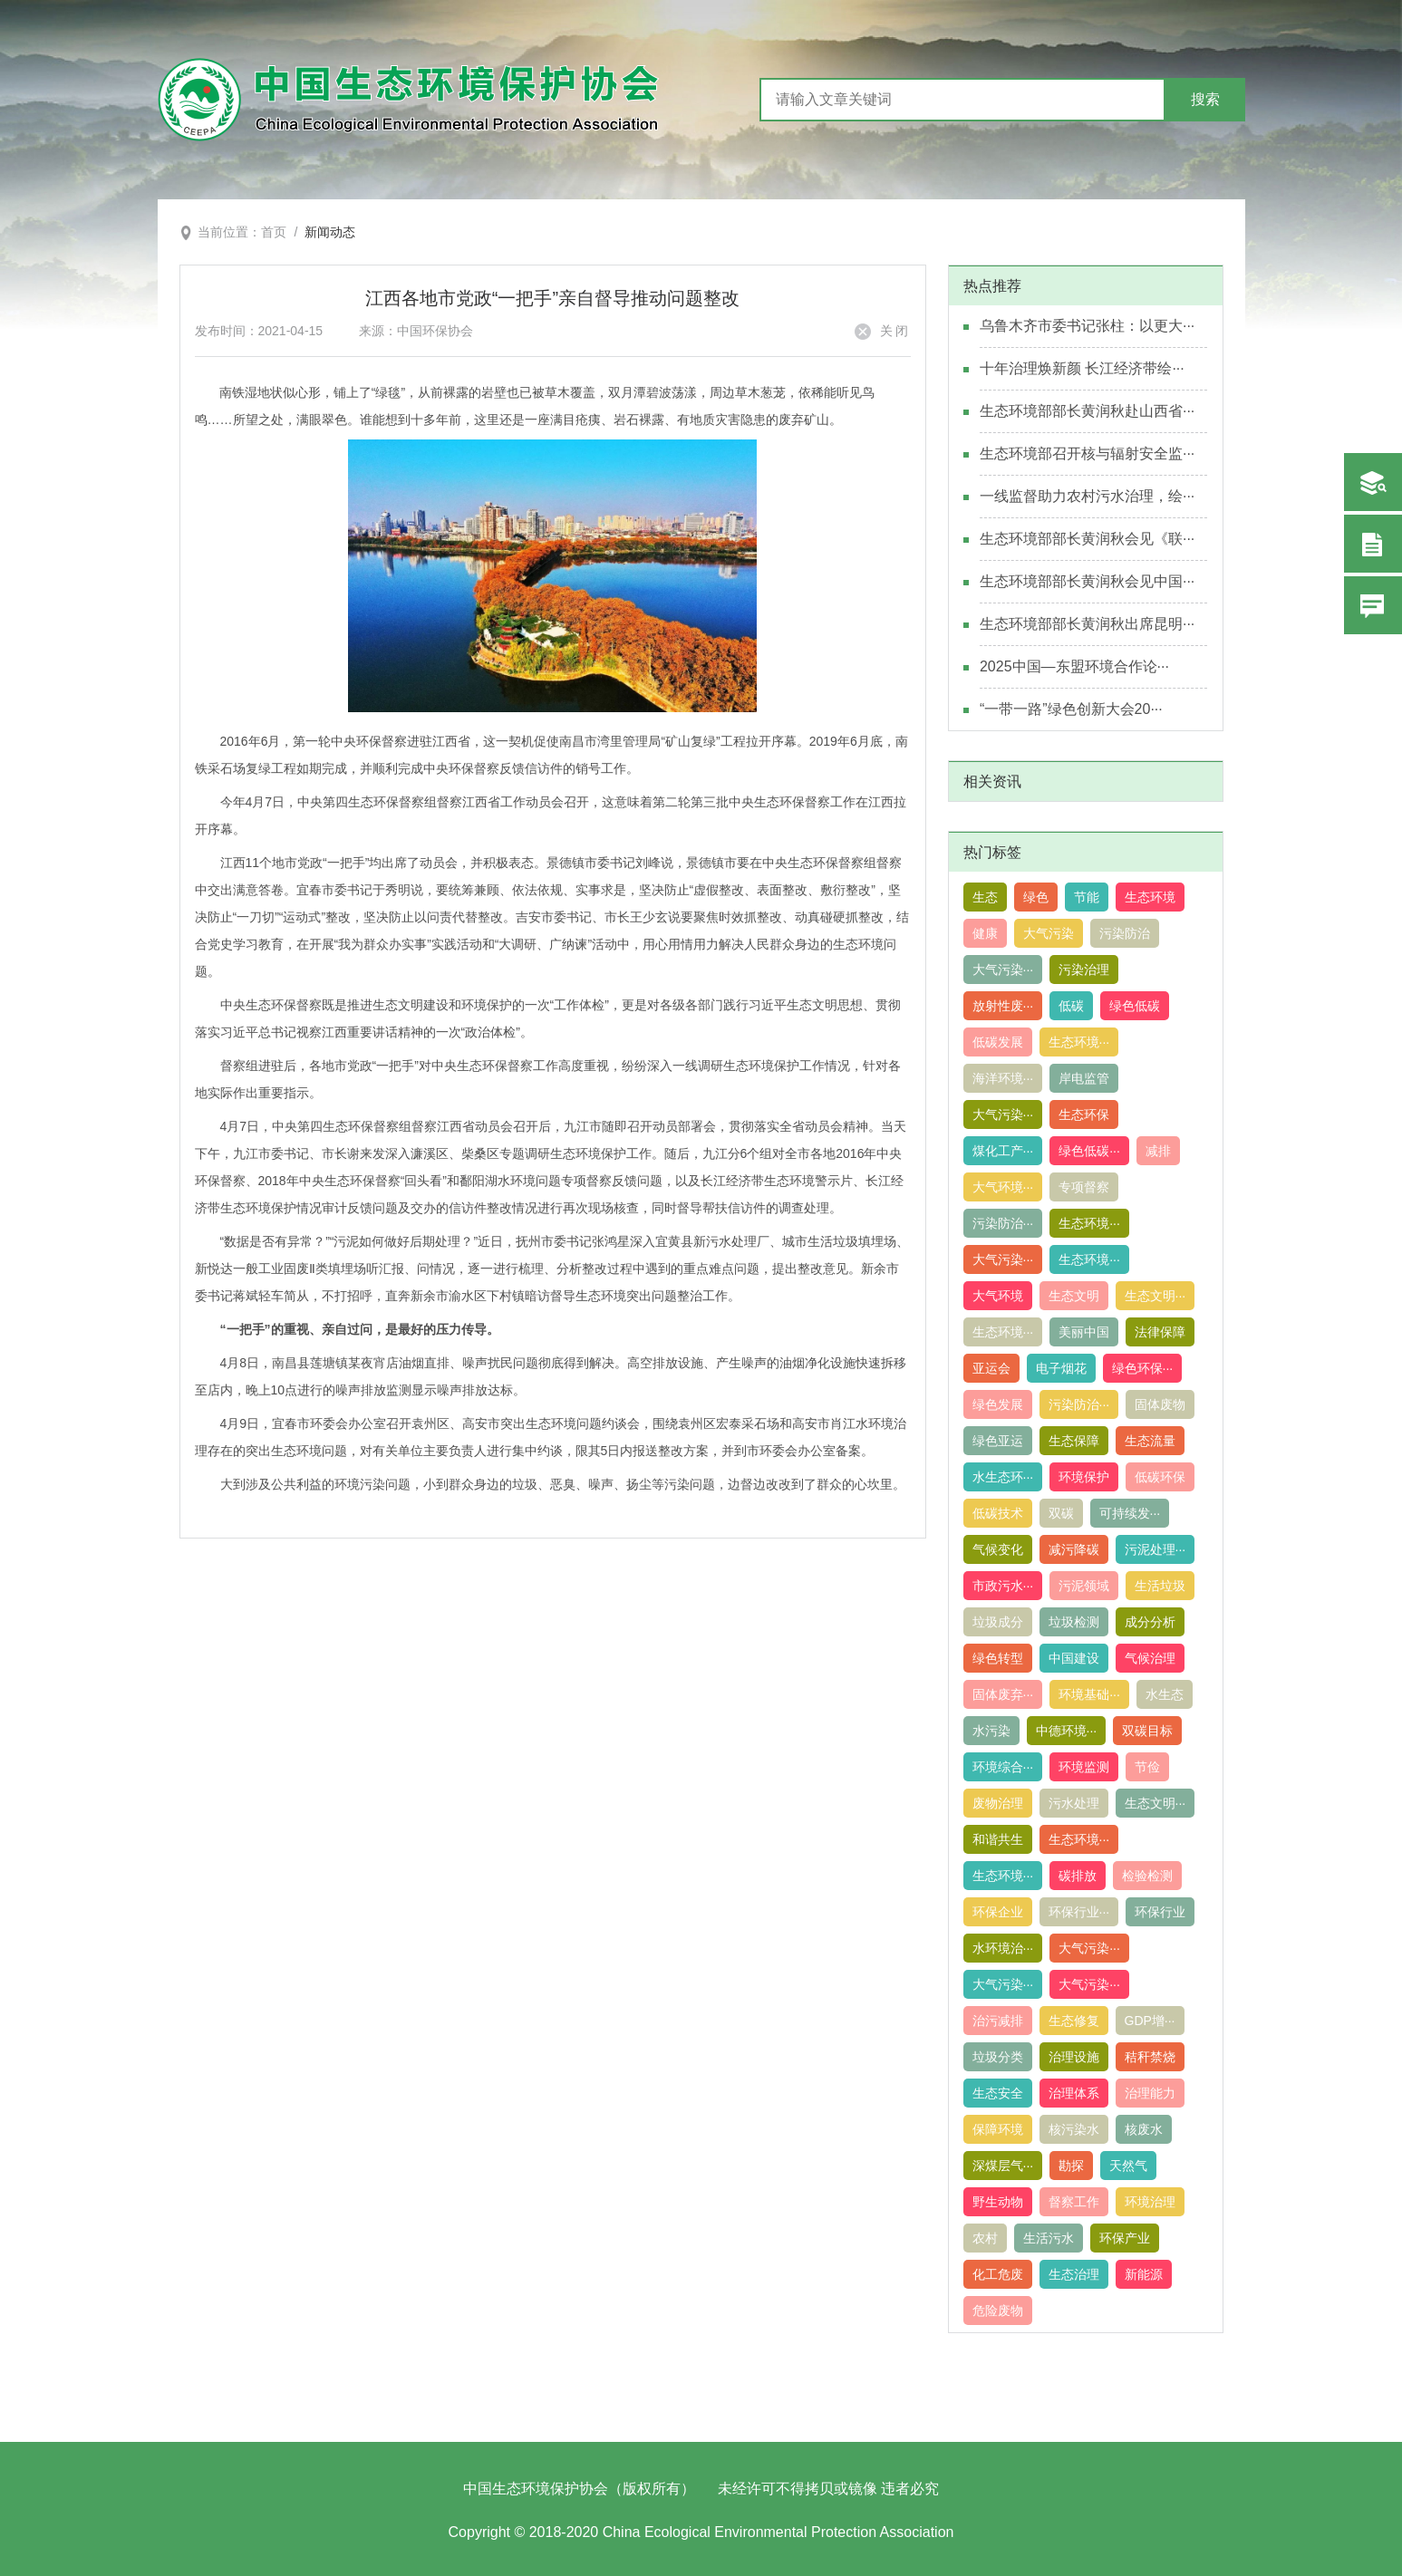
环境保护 (1084, 1477)
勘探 (1071, 2165)
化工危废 (997, 2274)
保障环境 (997, 2129)
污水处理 (1074, 1803)
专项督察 (1084, 1187)
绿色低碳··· (1089, 1150)
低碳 (1071, 1006)
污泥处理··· (1155, 1549)
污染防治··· (1003, 1223)
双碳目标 (1147, 1730)
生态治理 (1074, 2274)
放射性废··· (1003, 1006)
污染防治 (1124, 933)
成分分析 (1150, 1622)
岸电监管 (1084, 1078)
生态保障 (1074, 1440)
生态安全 (997, 2093)
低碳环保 (1160, 1477)
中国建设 (1074, 1658)
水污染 (991, 1730)
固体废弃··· (1003, 1694)
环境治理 (1150, 2202)
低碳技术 (997, 1513)
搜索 (1205, 99)
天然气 (1128, 2165)
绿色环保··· (1143, 1368)
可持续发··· (1130, 1513)
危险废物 (997, 2310)
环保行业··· (1079, 1912)
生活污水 (1048, 2238)
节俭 (1147, 1767)
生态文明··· (1155, 1295)
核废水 (1144, 2129)
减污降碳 (1074, 1549)
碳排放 (1078, 1875)
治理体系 (1074, 2093)
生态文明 (1074, 1295)
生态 (985, 897)
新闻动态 (330, 232)
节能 (1086, 897)
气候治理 (1150, 1658)
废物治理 (997, 1803)
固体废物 (1160, 1404)
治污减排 (997, 2020)
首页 (273, 232)
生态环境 (1150, 897)
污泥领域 (1084, 1585)
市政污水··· (1003, 1585)
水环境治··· (1003, 1948)
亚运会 (991, 1368)
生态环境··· (1079, 1042)
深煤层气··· (1003, 2165)
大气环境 (997, 1295)
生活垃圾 (1160, 1585)
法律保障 (1160, 1332)
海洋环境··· (1003, 1078)
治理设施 (1074, 2057)
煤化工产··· (1003, 1150)
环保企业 (997, 1912)
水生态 (1165, 1694)
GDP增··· (1150, 2020)
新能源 (1144, 2274)
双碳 (1061, 1513)
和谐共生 (997, 1839)
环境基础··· (1089, 1694)
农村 (985, 2238)
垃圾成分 (997, 1622)
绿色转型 (997, 1658)
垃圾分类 (997, 2057)
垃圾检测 (1074, 1622)
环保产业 (1124, 2238)
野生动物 (997, 2202)
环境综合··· (1003, 1767)
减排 (1158, 1150)
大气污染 (1048, 933)
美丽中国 (1084, 1332)
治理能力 (1150, 2093)
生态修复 (1074, 2020)
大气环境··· (1003, 1187)
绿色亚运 (997, 1440)
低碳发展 (997, 1042)
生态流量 (1150, 1440)
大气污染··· (1003, 969)
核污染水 (1074, 2129)
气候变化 (997, 1549)
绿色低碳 (1134, 1006)
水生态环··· (1003, 1477)
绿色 (1036, 897)
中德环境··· (1066, 1730)
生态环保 (1084, 1114)
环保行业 (1160, 1912)
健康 (985, 933)
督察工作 (1074, 2202)
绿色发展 (997, 1404)
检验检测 (1147, 1875)
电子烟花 (1061, 1368)
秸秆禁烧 (1150, 2057)
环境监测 (1084, 1767)
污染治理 (1084, 969)
